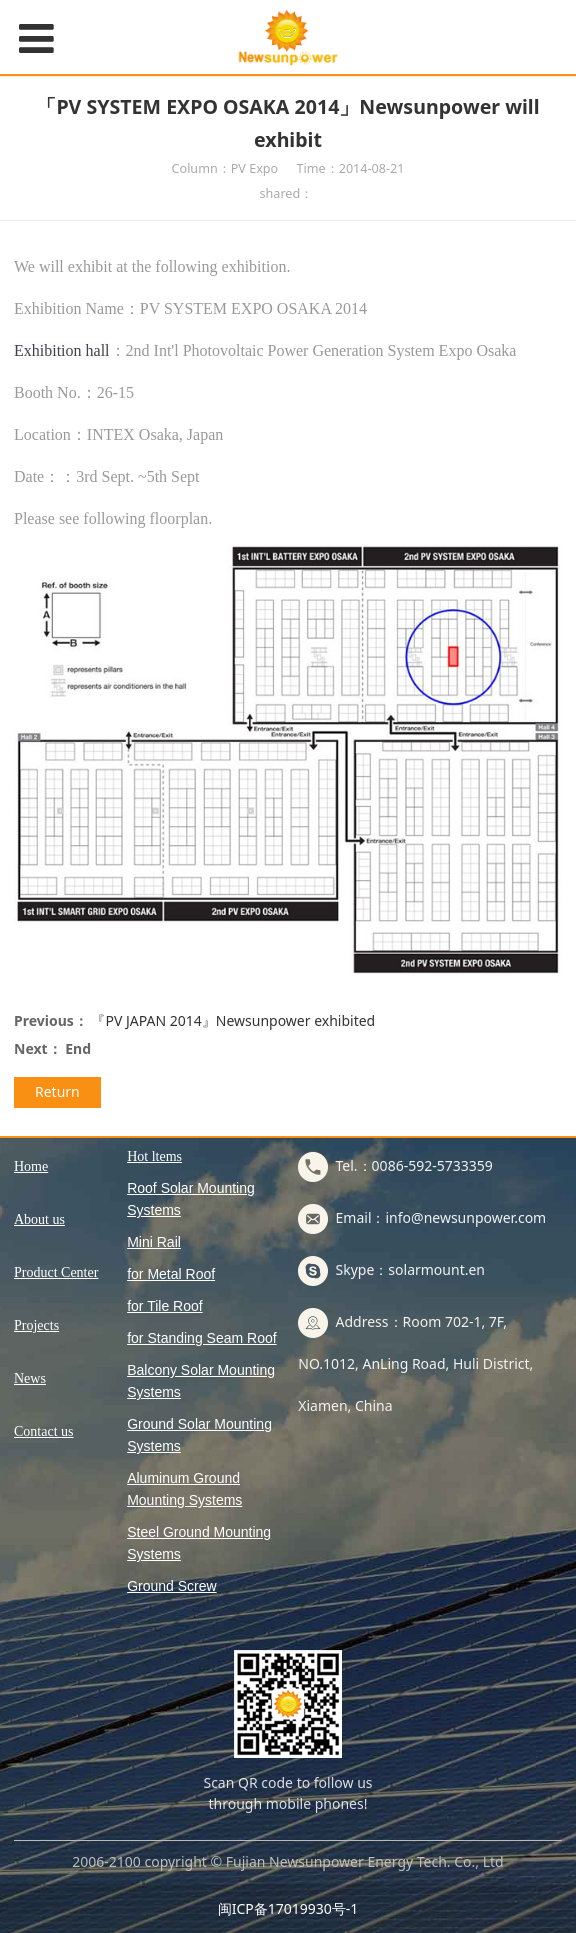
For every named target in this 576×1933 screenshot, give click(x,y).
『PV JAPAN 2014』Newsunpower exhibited (233, 1020)
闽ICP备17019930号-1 (288, 1908)
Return (57, 1091)
